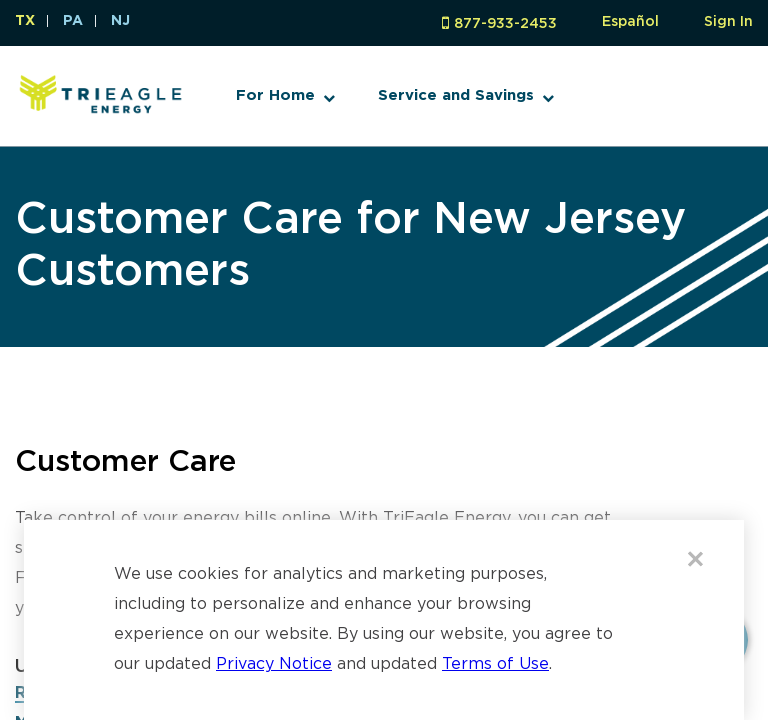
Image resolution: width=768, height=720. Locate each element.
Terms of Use (495, 664)
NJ (120, 21)
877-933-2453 (505, 24)
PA (73, 21)
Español (630, 22)
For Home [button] (275, 95)
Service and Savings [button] (456, 95)
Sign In (728, 22)
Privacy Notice (274, 664)
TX (25, 21)
